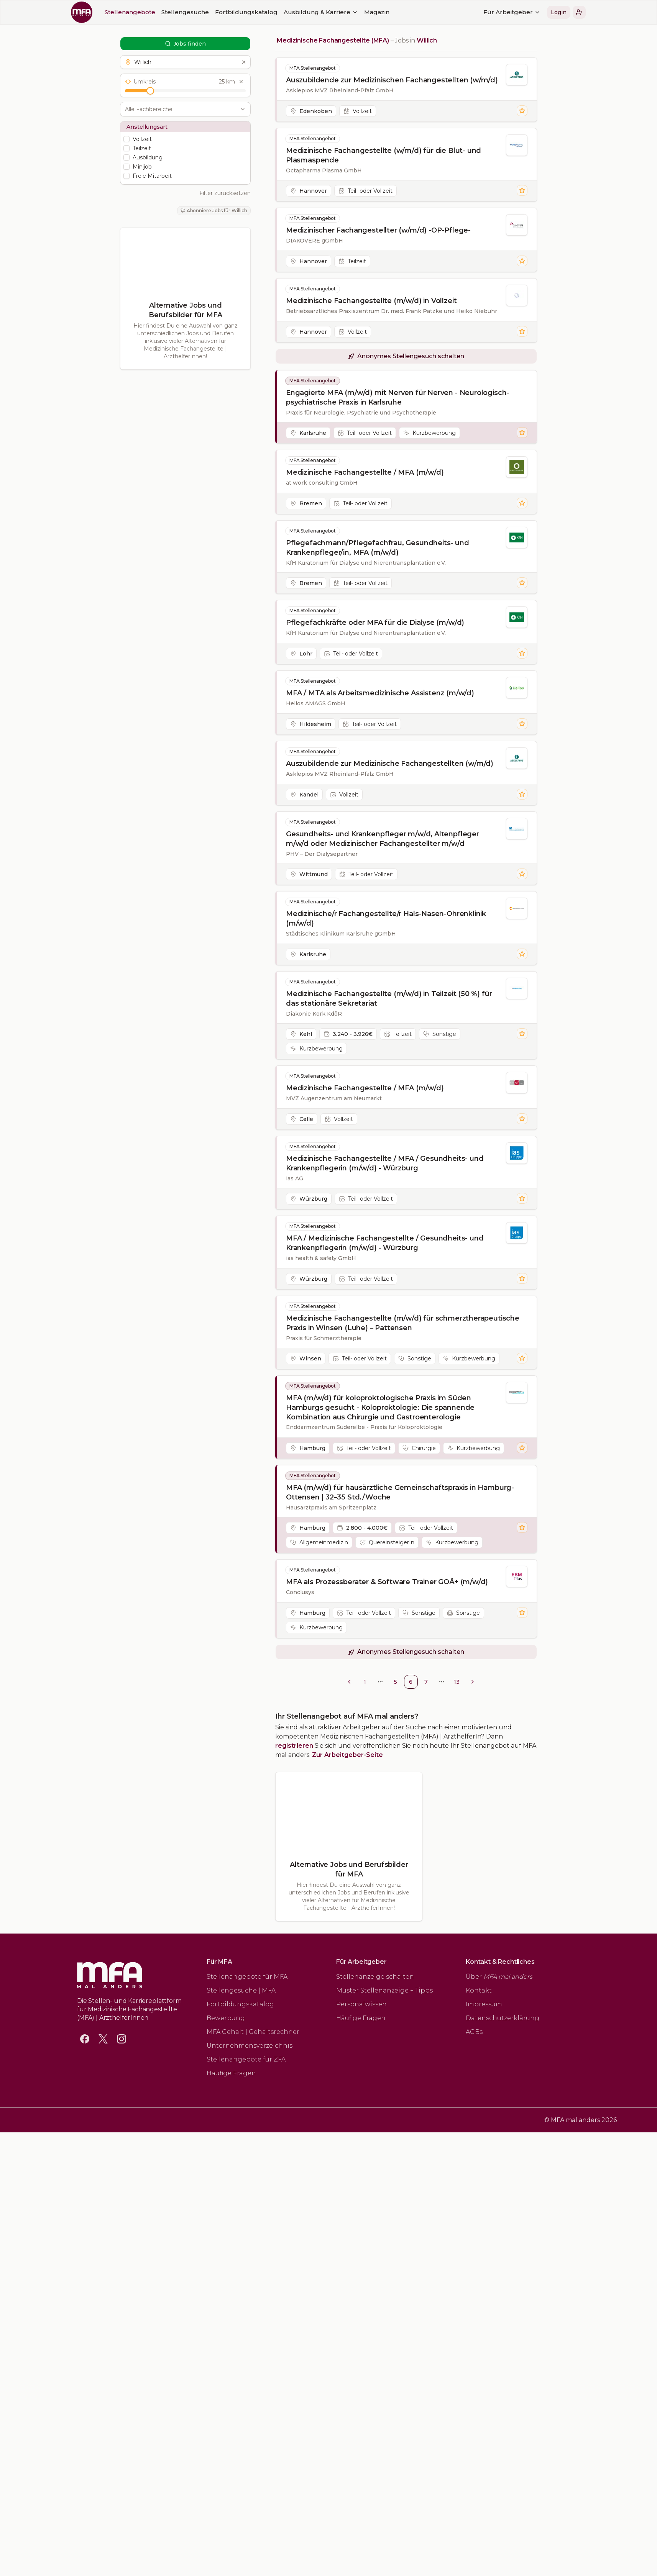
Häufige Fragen (231, 2073)
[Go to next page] (472, 1682)
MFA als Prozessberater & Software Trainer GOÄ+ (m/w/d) (387, 1582)
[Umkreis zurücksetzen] (241, 81)
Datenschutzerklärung (502, 2018)
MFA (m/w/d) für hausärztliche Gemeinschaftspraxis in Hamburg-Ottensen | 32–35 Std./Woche (400, 1492)
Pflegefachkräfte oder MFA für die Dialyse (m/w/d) (375, 622)
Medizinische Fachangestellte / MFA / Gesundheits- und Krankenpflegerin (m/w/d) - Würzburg (384, 1163)
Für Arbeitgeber (403, 12)
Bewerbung (226, 2018)
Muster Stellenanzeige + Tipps (384, 1990)
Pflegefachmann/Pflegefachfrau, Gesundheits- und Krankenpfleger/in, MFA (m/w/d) (377, 548)
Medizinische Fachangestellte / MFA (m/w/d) (364, 472)
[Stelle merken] (522, 110)
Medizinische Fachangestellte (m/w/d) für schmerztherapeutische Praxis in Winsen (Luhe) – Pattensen (402, 1323)
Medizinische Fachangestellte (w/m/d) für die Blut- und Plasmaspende (383, 155)
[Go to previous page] (349, 1682)
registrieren (294, 1745)
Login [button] (450, 12)
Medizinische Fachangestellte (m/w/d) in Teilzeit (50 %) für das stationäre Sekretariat (389, 999)
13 (457, 1681)
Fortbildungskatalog (138, 12)
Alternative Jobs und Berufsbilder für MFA (185, 310)
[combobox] (181, 109)
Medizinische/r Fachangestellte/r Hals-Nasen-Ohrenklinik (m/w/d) (386, 918)
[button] (471, 12)
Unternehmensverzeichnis (249, 2045)
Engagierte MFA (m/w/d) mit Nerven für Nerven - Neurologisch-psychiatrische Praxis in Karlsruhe (397, 397)
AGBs (474, 2031)
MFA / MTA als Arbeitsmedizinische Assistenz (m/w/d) (380, 693)
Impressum (484, 2004)
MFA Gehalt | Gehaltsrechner (253, 2031)
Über (499, 1976)
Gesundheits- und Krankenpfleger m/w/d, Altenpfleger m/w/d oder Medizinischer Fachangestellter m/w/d (382, 839)
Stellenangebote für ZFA (246, 2059)
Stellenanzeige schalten (375, 1976)
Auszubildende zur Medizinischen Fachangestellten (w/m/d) (392, 80)
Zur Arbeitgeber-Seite (347, 1754)
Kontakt (479, 1990)
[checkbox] (126, 139)
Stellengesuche (77, 12)
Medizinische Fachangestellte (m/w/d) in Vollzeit (371, 301)
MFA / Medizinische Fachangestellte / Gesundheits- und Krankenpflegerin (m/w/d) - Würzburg (384, 1243)
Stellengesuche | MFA (241, 1990)
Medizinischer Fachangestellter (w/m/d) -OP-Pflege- (378, 230)
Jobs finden (185, 43)
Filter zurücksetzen (225, 193)
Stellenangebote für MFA (247, 1976)
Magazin (268, 12)
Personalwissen (361, 2004)
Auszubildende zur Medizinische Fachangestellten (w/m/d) (389, 763)
